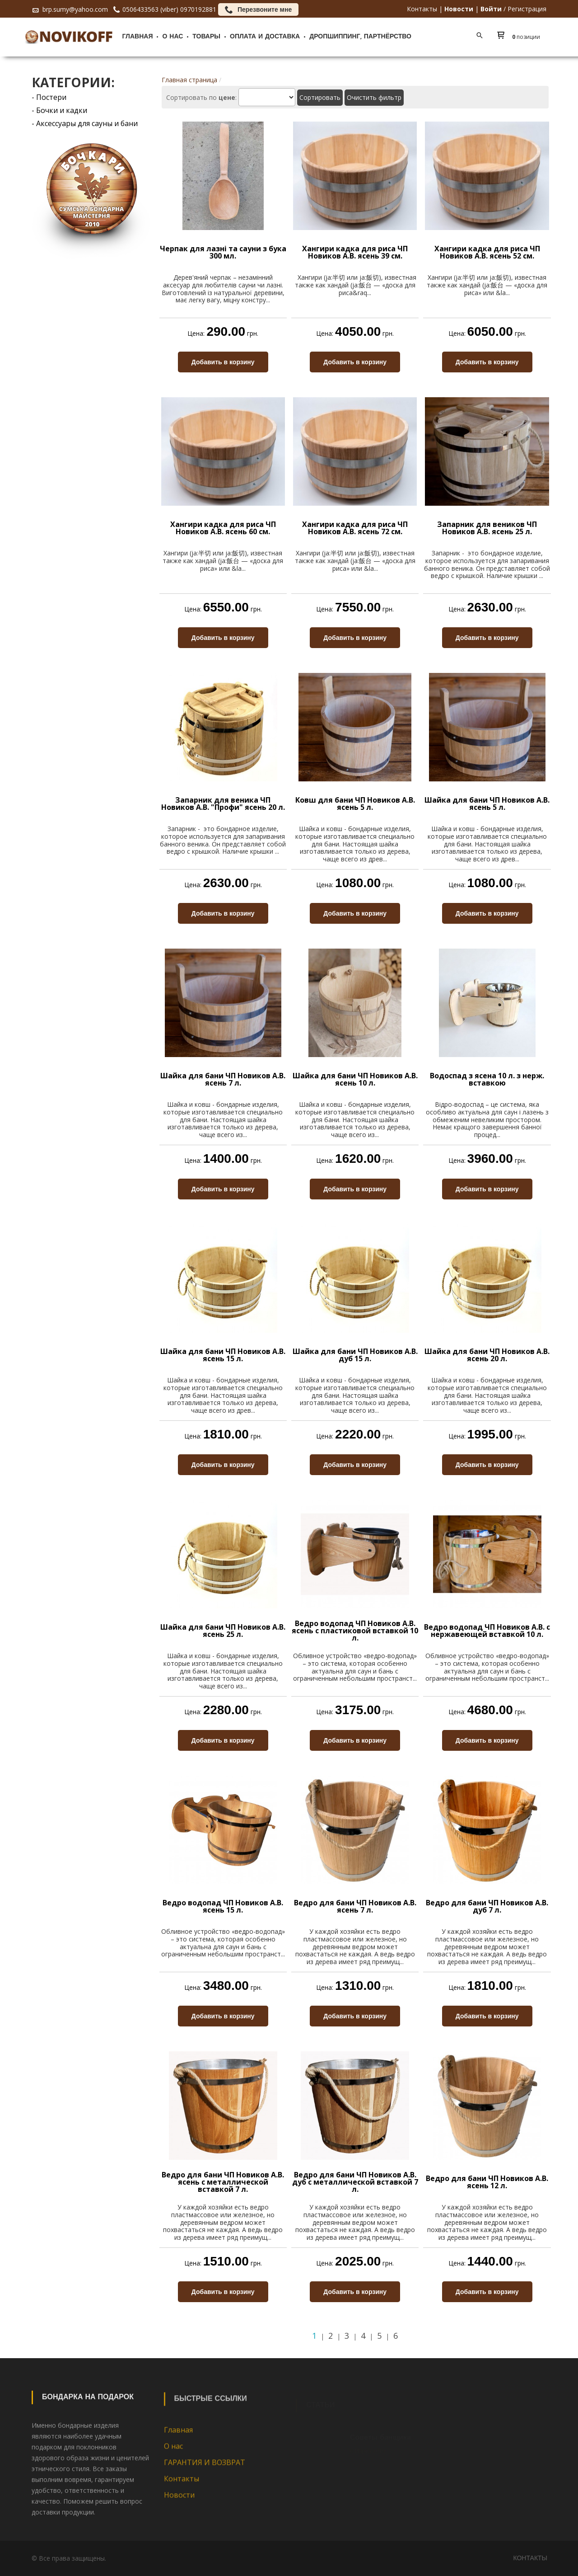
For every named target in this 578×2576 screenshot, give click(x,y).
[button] (521, 37)
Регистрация (527, 9)
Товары (206, 36)
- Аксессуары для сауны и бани (85, 123)
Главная (137, 36)
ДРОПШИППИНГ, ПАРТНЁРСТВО (360, 36)
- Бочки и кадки (59, 110)
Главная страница (189, 79)
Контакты (422, 9)
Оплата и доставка (265, 36)
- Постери (49, 97)
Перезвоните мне (258, 9)
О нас (172, 36)
